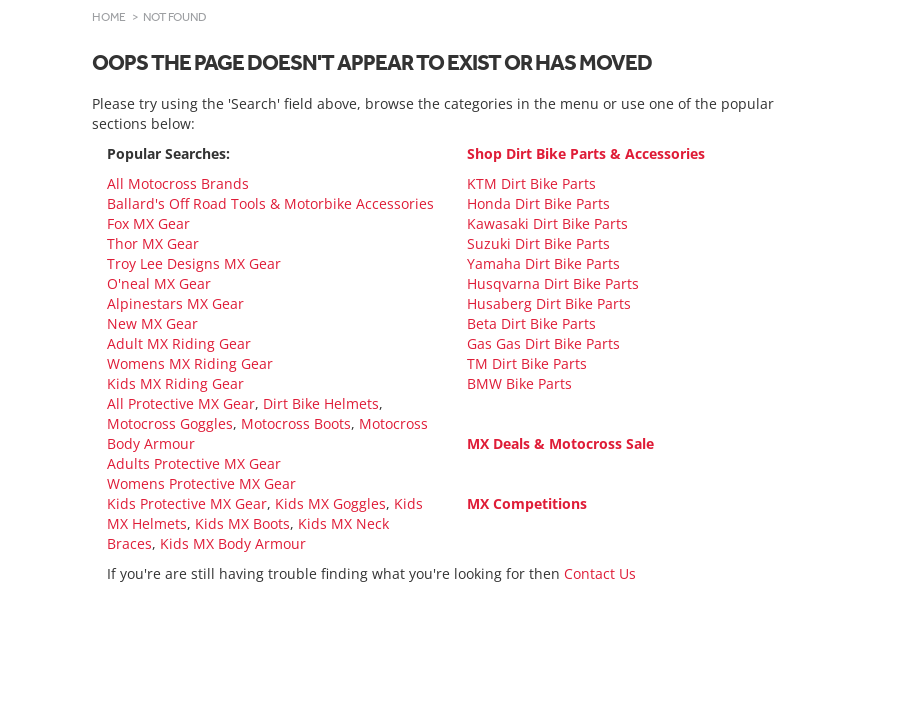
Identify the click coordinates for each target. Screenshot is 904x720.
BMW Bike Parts (519, 383)
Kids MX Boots (242, 523)
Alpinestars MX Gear (175, 303)
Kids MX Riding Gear (175, 383)
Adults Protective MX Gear (194, 463)
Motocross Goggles (170, 423)
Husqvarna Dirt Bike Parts (553, 283)
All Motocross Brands (178, 183)
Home (109, 17)
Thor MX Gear (153, 243)
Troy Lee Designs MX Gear (194, 263)
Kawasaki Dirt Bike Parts (547, 223)
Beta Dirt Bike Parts (531, 323)
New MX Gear (152, 323)
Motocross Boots (296, 423)
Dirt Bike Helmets (321, 403)
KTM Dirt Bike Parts (531, 183)
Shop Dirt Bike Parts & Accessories (586, 153)
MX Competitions (527, 503)
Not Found (175, 17)
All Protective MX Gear (181, 403)
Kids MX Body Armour (233, 543)
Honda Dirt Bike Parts (538, 203)
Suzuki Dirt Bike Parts (538, 243)
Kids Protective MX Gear (187, 503)
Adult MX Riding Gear (179, 343)
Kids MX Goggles (330, 503)
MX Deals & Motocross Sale (560, 443)
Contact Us (600, 573)
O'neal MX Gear (159, 283)
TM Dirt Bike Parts (527, 363)
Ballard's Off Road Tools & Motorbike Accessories (270, 203)
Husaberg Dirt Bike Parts (549, 303)
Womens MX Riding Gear (190, 363)
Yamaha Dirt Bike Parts (543, 263)
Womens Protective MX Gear (201, 483)
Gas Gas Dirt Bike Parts (543, 343)
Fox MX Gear (148, 223)
